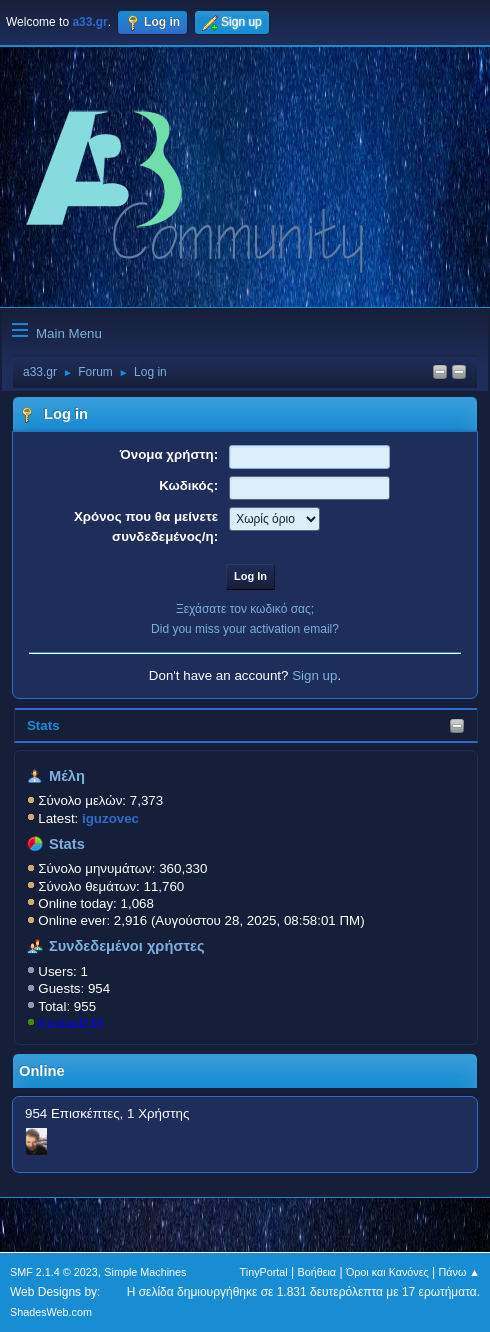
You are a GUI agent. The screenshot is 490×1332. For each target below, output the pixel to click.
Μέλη (67, 776)
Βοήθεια (316, 1272)
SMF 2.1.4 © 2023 (54, 1272)
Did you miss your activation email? (245, 629)
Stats (43, 725)
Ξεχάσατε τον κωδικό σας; (245, 609)
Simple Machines (145, 1272)
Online (42, 1071)
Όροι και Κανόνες (387, 1272)
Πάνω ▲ (460, 1272)
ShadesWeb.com (51, 1312)
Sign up (314, 675)
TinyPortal (264, 1272)
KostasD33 (70, 1023)
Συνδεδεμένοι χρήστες (127, 946)
